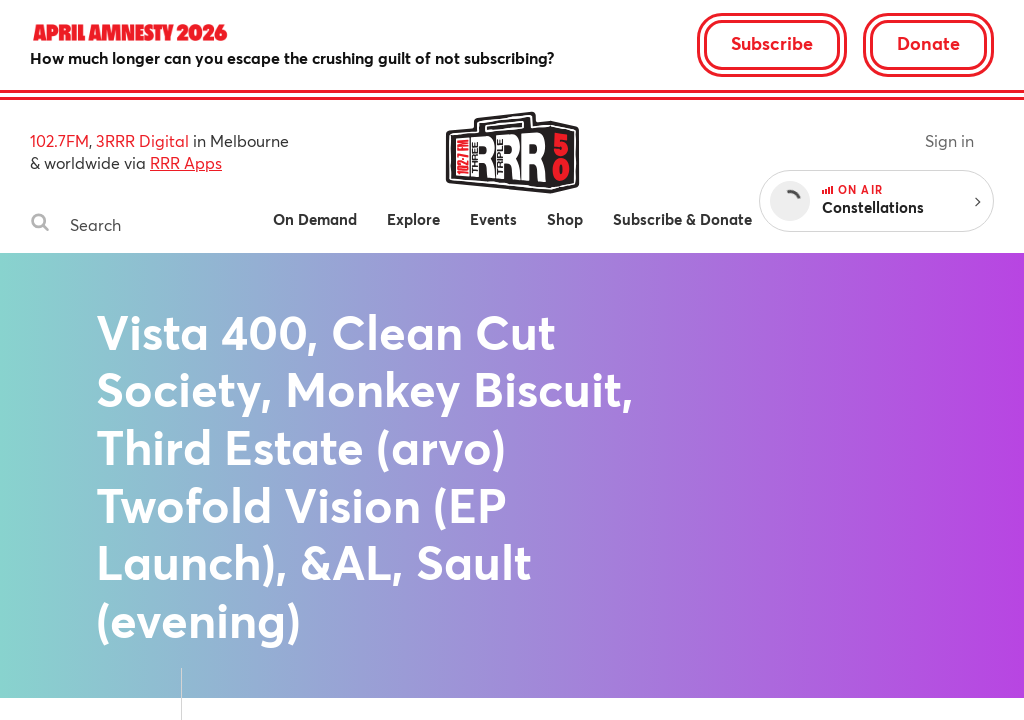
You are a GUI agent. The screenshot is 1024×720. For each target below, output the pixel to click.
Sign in (949, 140)
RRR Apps (186, 162)
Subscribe (772, 43)
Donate (928, 43)
